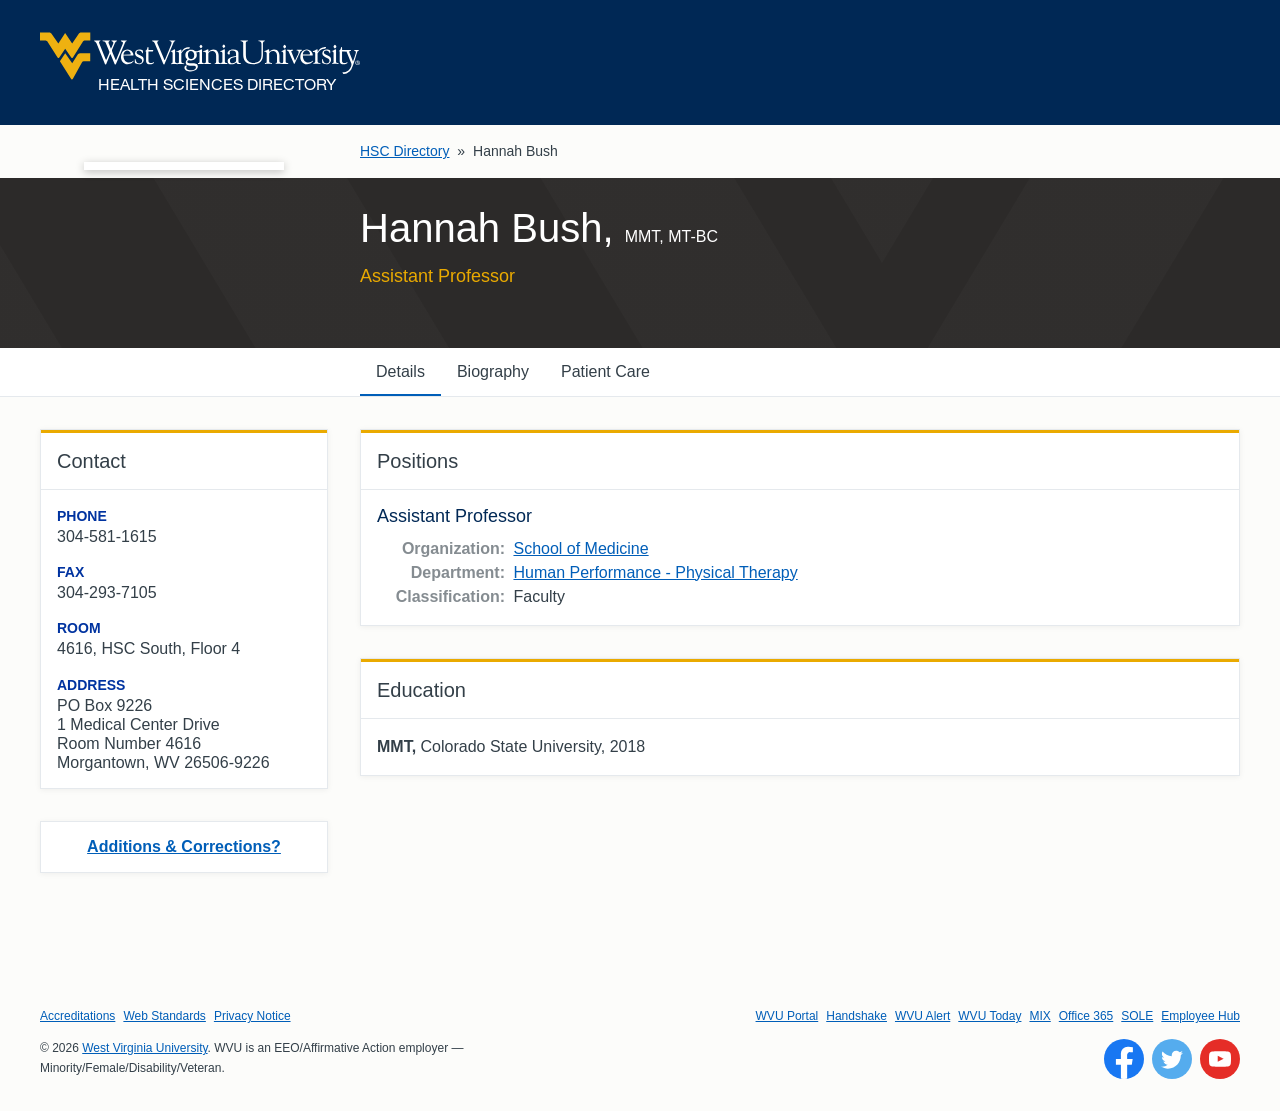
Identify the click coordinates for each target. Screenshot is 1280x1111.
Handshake (856, 1016)
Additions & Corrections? (184, 846)
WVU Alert (922, 1016)
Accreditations (77, 1016)
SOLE (1137, 1016)
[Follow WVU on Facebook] (1124, 1059)
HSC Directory (404, 151)
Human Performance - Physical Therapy (655, 572)
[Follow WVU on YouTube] (1220, 1059)
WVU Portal (787, 1016)
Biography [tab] (493, 371)
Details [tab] (400, 371)
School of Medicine (580, 548)
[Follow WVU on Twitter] (1172, 1059)
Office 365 (1086, 1016)
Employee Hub (1200, 1016)
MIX (1039, 1016)
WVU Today (989, 1016)
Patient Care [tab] (605, 371)
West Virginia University (144, 1048)
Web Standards (164, 1016)
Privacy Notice (252, 1016)
